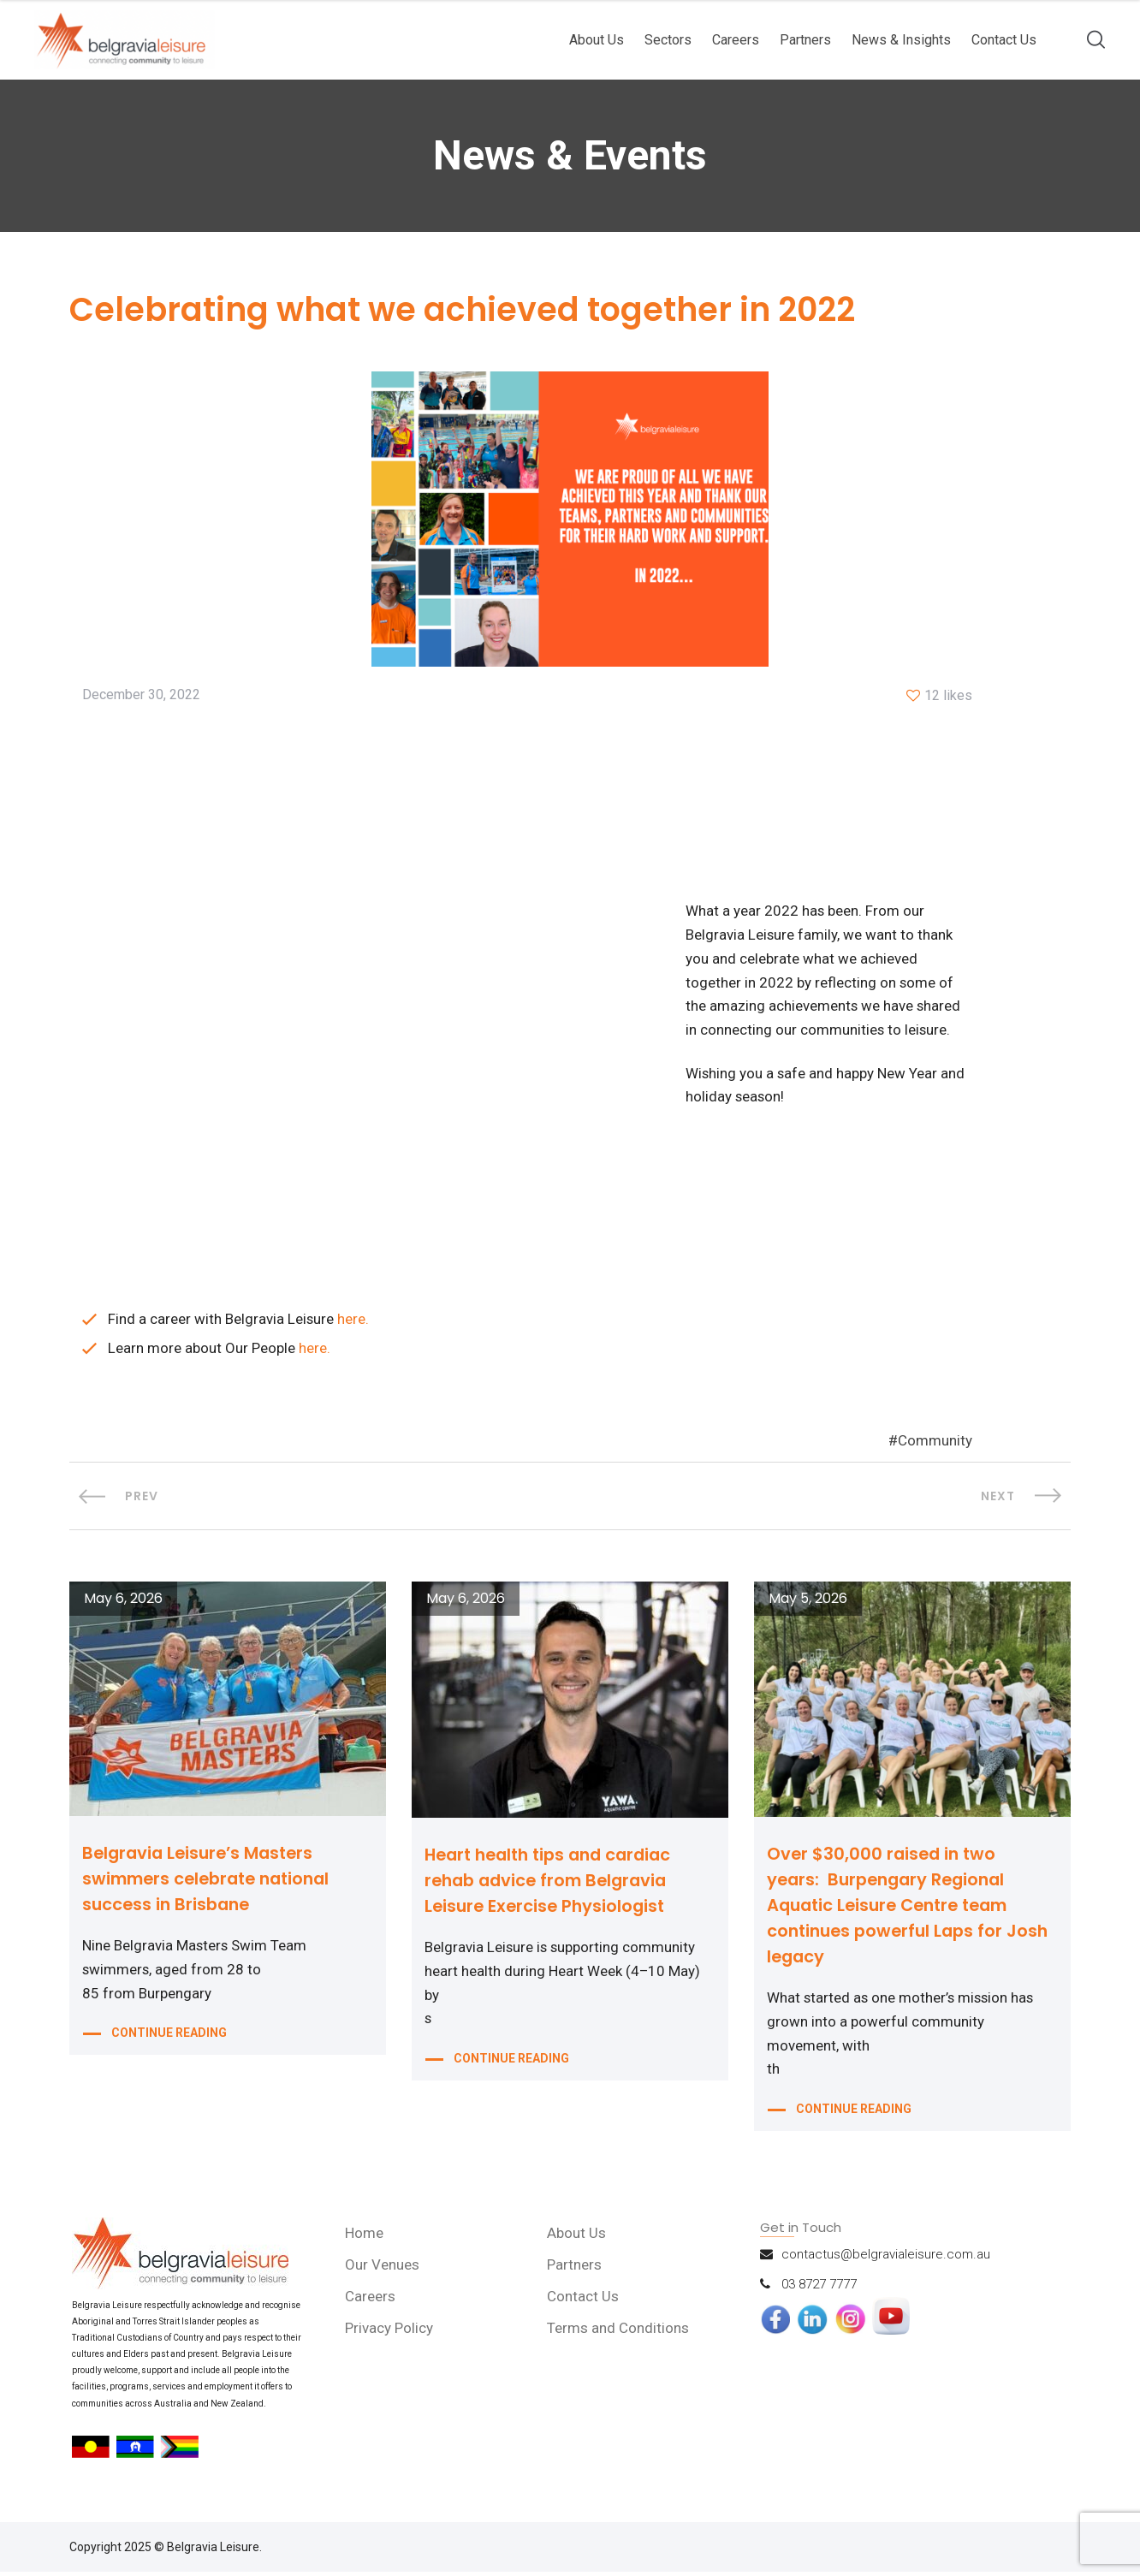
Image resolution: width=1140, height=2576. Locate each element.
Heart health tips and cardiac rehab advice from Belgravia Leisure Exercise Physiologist (555, 1882)
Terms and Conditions (619, 2332)
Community (935, 1443)
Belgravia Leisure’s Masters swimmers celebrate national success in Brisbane (212, 1880)
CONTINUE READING (169, 2037)
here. (354, 1321)
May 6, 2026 (123, 1601)
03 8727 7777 (819, 2288)
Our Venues (383, 2268)
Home (365, 2237)
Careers (735, 40)
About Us (596, 40)
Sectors (668, 40)
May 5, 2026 (808, 1601)
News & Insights (901, 40)
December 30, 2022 (141, 696)
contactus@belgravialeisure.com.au (885, 2258)
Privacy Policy (390, 2332)
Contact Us (1003, 40)
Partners (805, 40)
